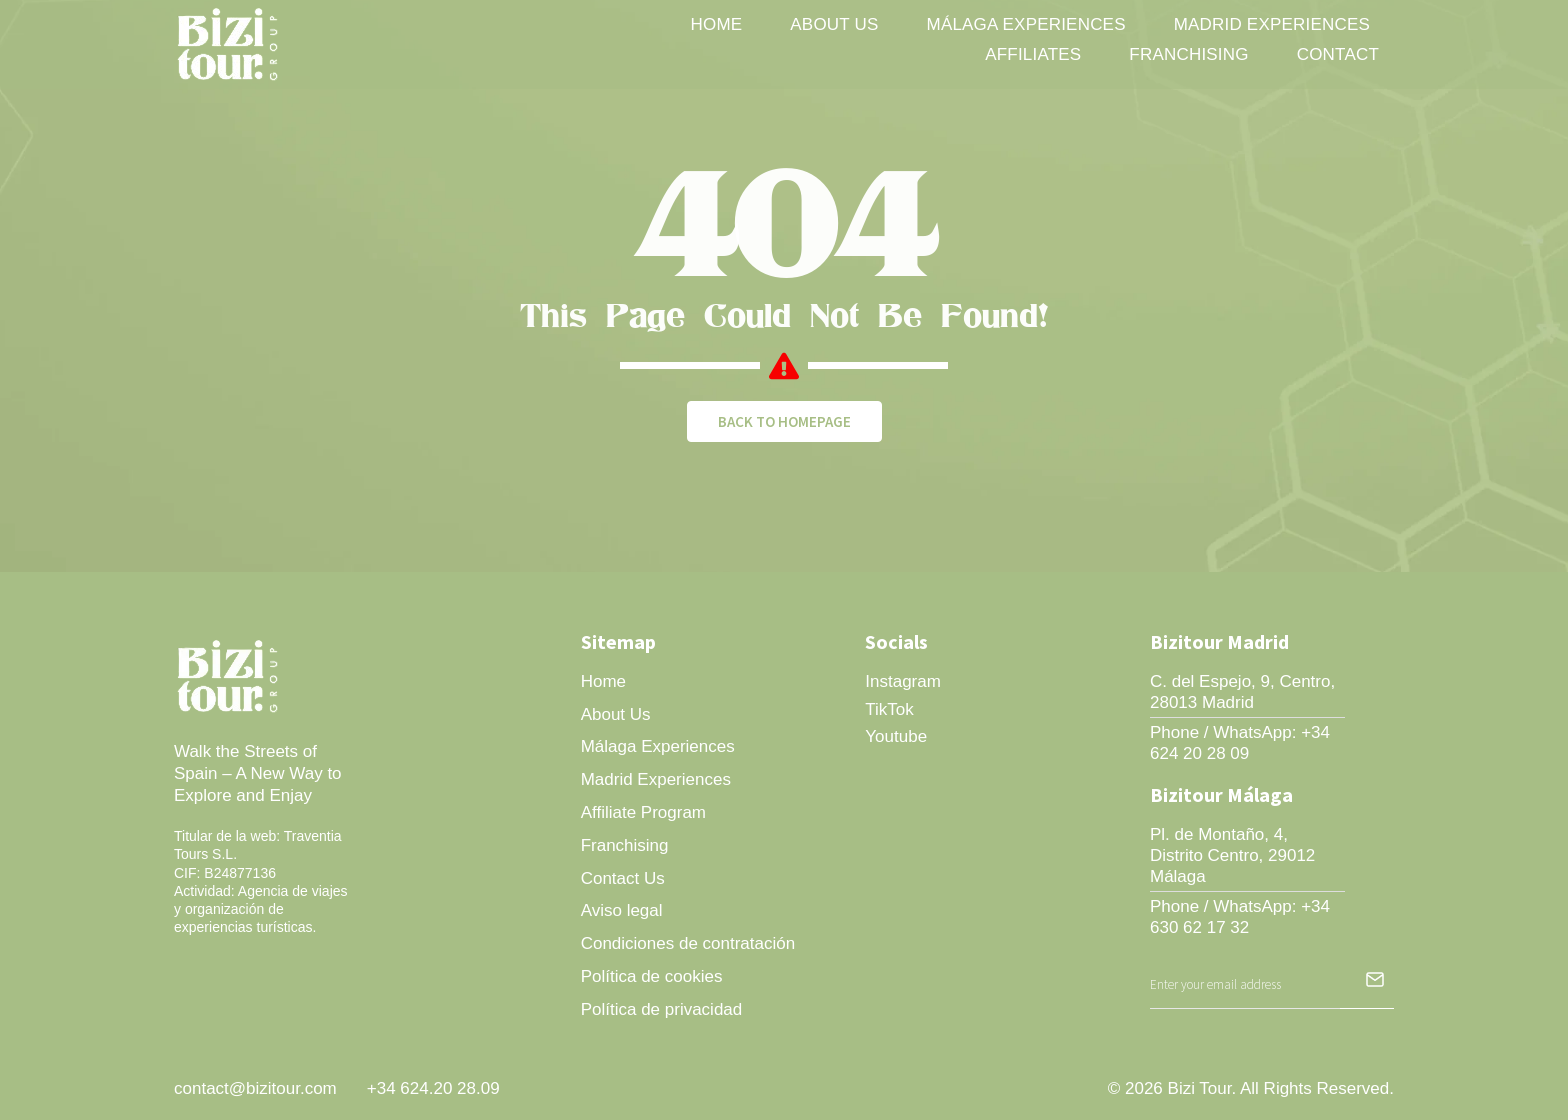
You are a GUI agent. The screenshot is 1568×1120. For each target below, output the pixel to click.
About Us (834, 24)
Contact (1338, 54)
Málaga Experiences (1026, 24)
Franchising (1188, 54)
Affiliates (1033, 54)
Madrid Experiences (1272, 24)
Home (717, 24)
